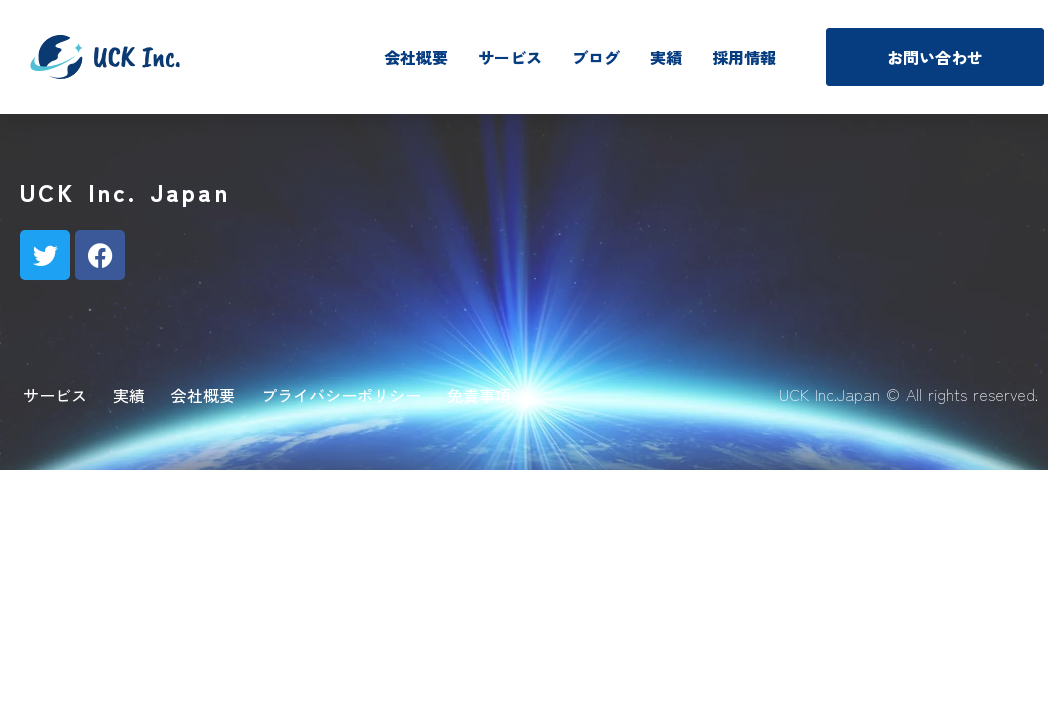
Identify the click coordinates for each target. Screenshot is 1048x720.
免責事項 (479, 395)
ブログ (596, 57)
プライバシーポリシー (341, 395)
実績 (666, 57)
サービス (510, 57)
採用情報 (744, 57)
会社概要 (416, 57)
